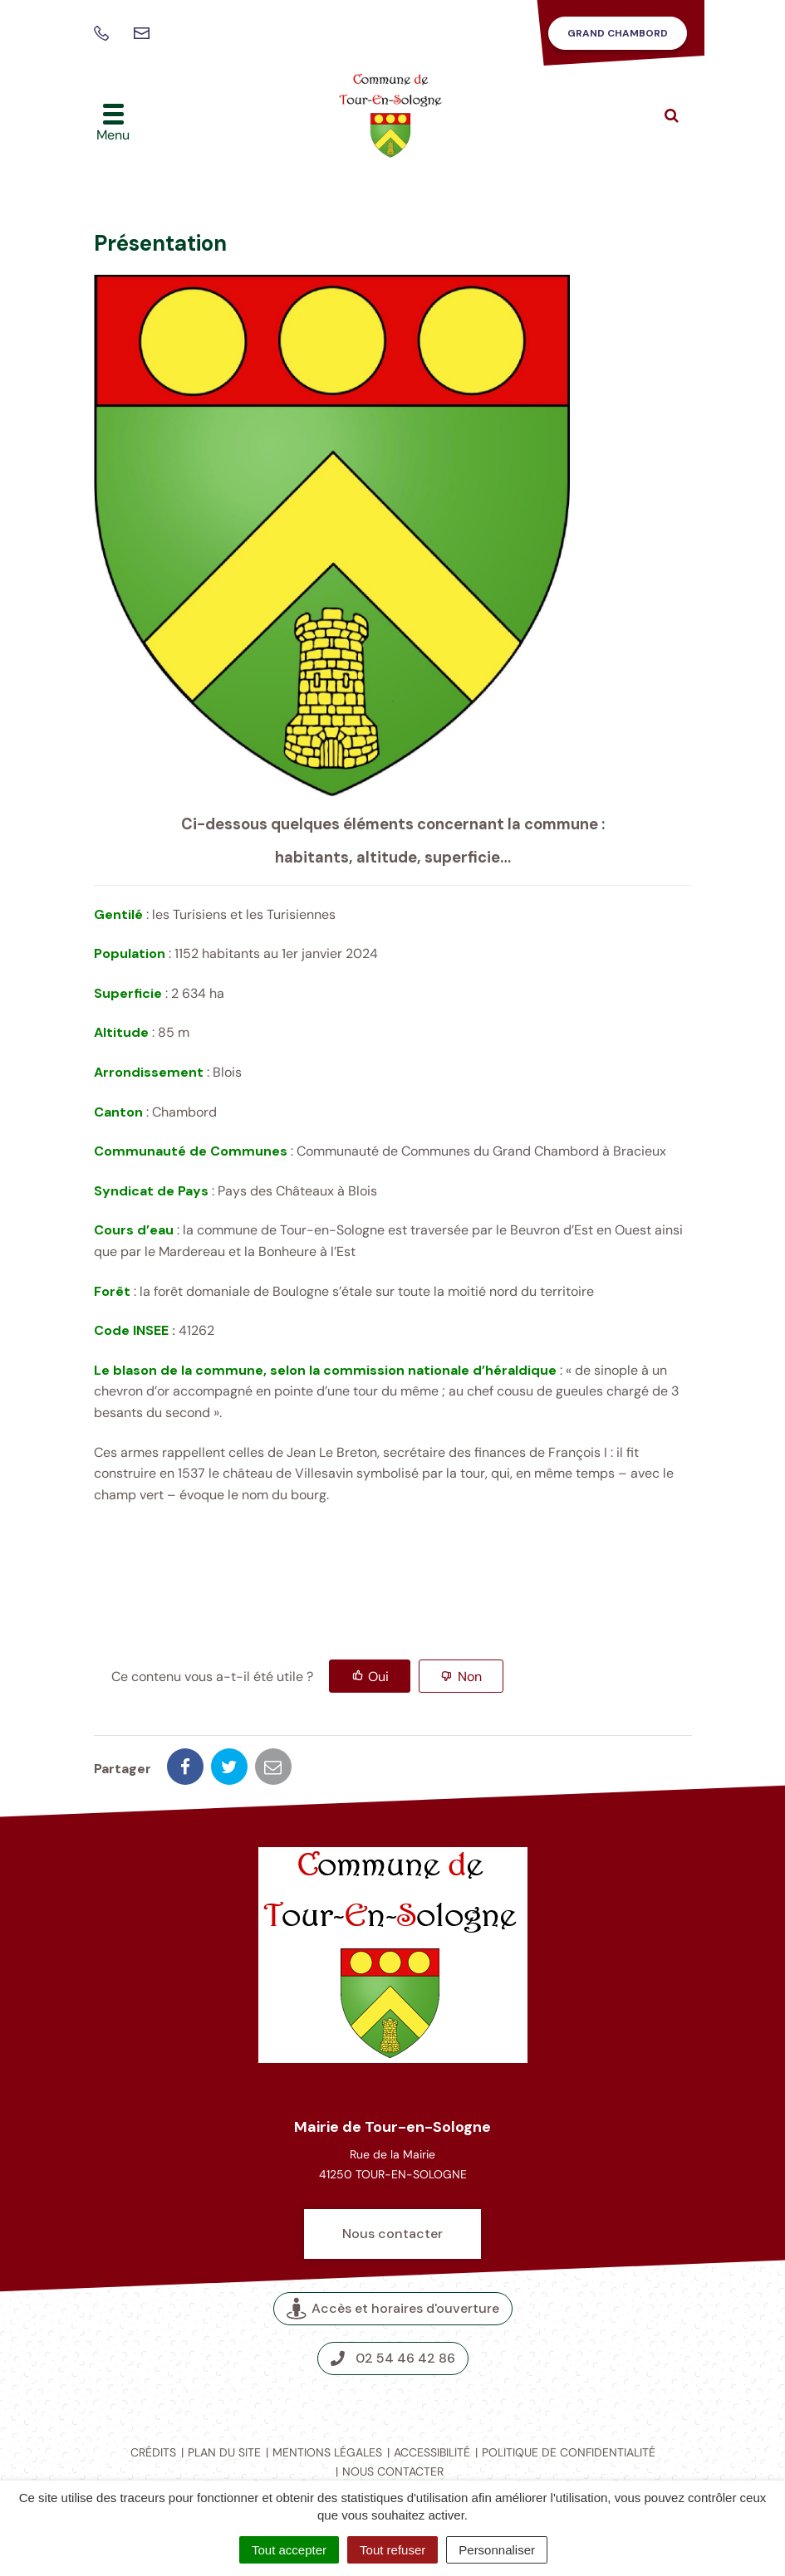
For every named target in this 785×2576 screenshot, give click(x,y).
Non (470, 1676)
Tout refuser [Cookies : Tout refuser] (392, 2550)
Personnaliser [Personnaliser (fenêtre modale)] (497, 2550)
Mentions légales (327, 2452)
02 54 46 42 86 (393, 2358)
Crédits (153, 2452)
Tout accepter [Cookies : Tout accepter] (289, 2550)
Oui (378, 1676)
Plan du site (224, 2452)
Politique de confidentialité (568, 2452)
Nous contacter (392, 2233)
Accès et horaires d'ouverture (393, 2309)
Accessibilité (432, 2452)
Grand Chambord (617, 33)
